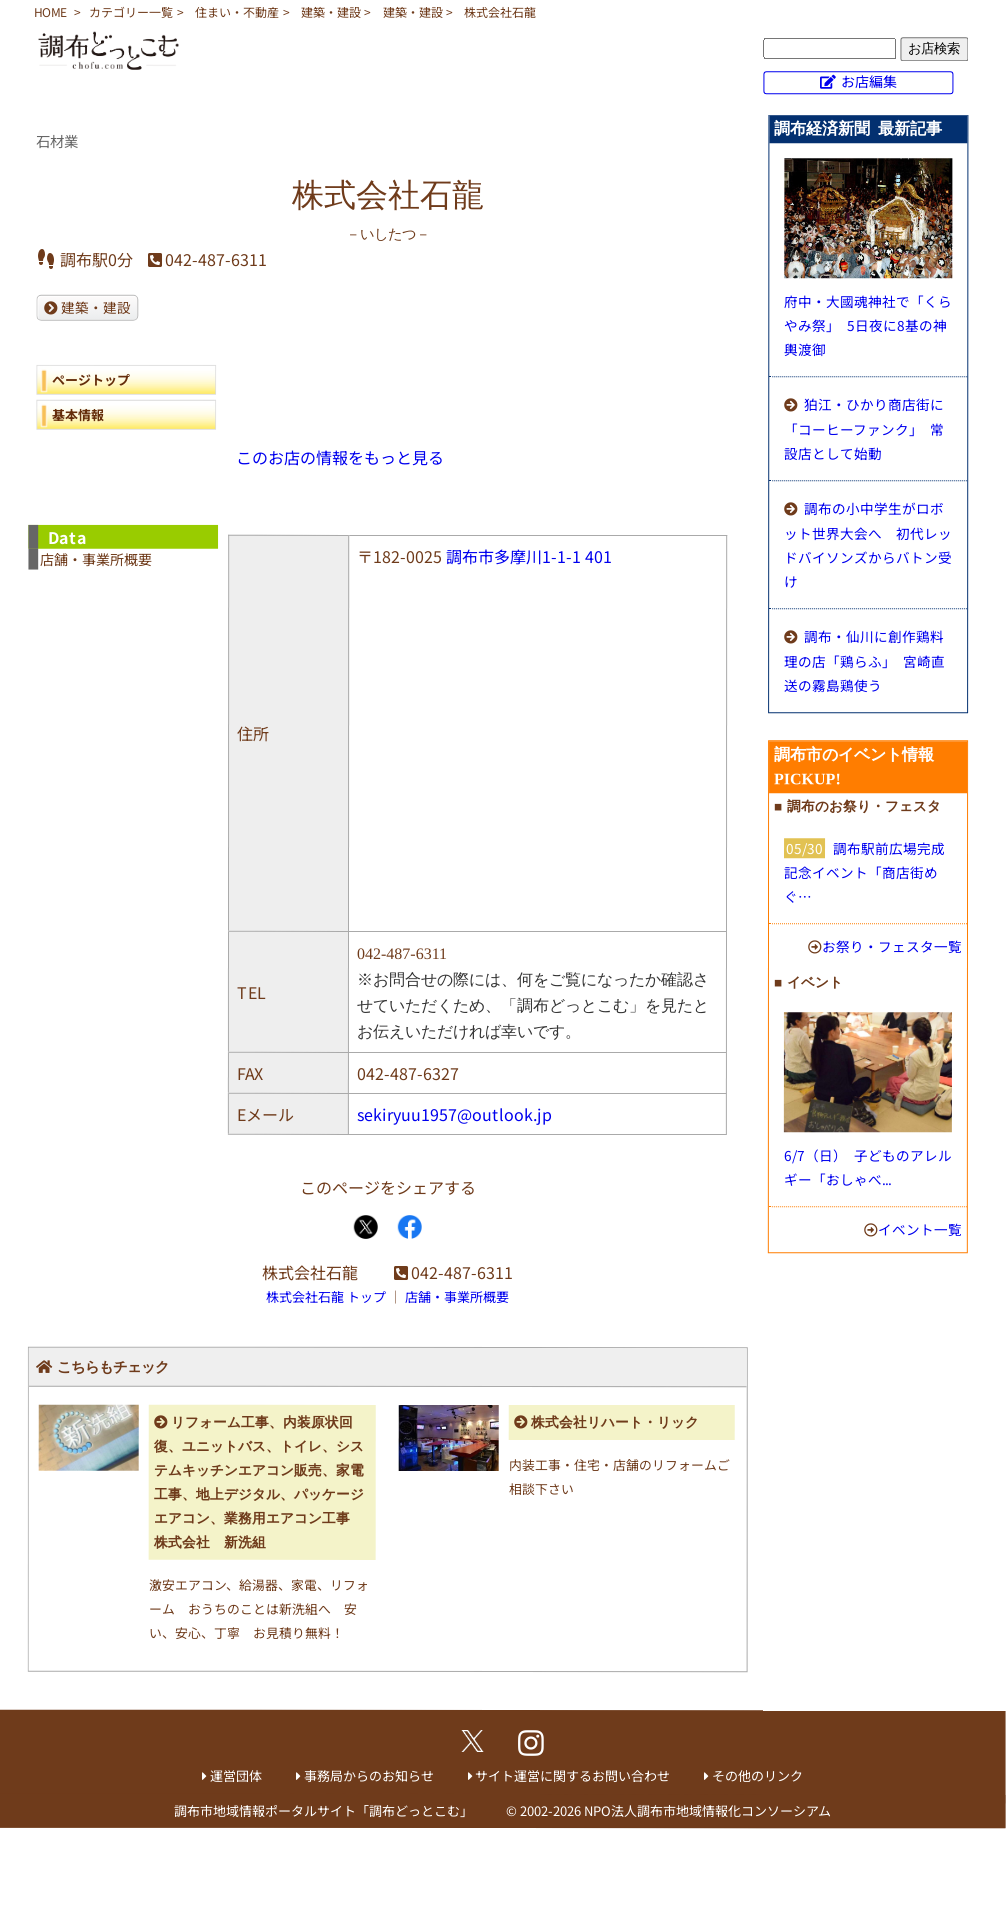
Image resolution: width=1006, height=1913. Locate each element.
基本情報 (78, 413)
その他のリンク (757, 1775)
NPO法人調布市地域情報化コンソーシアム (707, 1810)
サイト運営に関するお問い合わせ (572, 1775)
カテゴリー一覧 (131, 11)
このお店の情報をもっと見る (340, 457)
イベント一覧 (920, 1229)
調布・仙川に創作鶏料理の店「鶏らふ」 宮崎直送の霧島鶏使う (864, 660)
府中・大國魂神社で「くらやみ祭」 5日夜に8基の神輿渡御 (868, 325)
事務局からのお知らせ (369, 1775)
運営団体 (236, 1775)
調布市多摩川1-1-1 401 (529, 556)
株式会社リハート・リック (615, 1422)
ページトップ (91, 378)
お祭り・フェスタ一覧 (892, 946)
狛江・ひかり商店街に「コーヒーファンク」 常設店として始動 (864, 428)
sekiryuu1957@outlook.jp (454, 1114)
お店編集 (869, 81)
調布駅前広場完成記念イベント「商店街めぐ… (864, 872)
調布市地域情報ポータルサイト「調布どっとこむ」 (323, 1810)
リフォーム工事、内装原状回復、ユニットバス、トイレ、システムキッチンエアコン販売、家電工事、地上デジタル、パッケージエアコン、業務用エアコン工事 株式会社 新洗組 (259, 1482)
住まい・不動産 (237, 11)
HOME (50, 11)
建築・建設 (331, 11)
